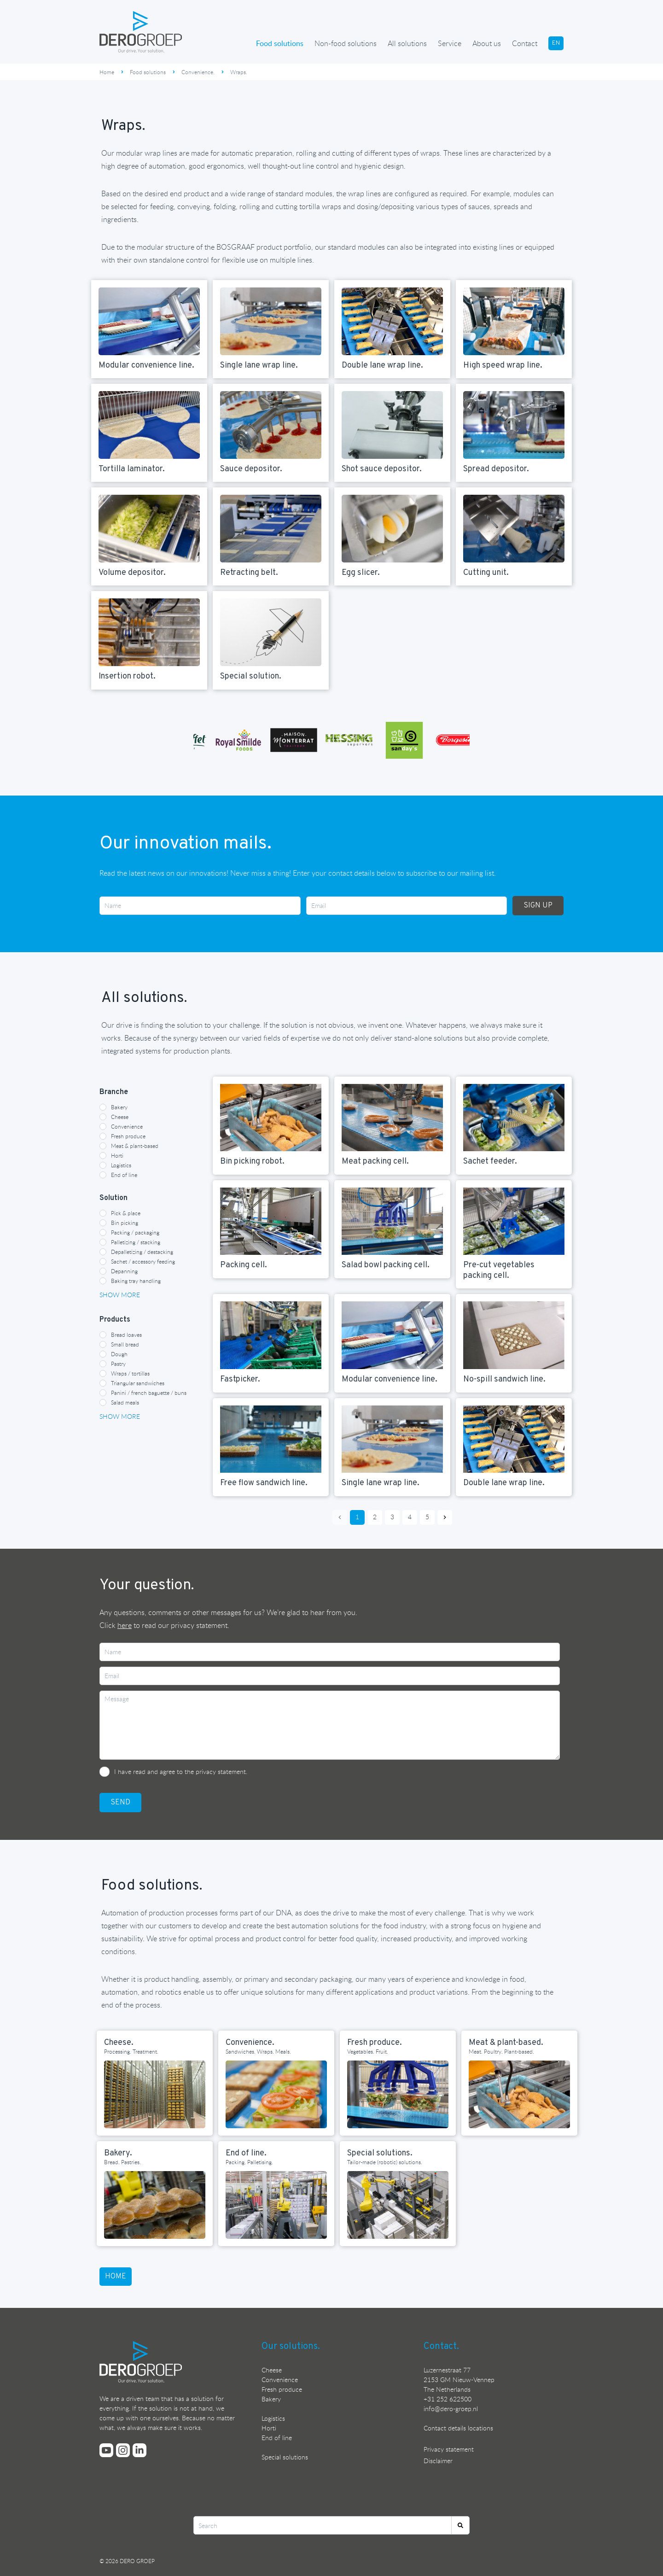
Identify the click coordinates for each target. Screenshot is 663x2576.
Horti (117, 1155)
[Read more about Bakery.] (154, 2205)
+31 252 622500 (447, 2399)
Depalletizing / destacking (142, 1251)
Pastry (118, 1363)
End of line (124, 1174)
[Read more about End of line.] (276, 2205)
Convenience (127, 1126)
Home (106, 72)
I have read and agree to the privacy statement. (180, 1771)
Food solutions (279, 43)
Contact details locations (458, 2428)
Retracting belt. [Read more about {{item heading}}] (249, 573)
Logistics (121, 1165)
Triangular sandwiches (137, 1383)
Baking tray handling (136, 1280)
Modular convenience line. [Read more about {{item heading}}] (146, 365)
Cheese (119, 1116)
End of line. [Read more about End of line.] (246, 2153)
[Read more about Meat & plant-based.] (519, 2094)
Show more (119, 1294)
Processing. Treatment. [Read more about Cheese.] (131, 2051)
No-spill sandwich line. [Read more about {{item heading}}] (504, 1379)
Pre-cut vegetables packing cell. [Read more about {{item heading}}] (499, 1270)
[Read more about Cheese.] (154, 2094)
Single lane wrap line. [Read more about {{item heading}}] (259, 365)
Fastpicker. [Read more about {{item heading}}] (240, 1379)
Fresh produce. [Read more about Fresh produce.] (374, 2042)
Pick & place (125, 1213)
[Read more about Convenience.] (276, 2094)
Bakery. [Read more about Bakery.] (118, 2153)
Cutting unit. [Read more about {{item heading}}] (486, 573)
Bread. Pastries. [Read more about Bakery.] (122, 2162)
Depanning (124, 1271)
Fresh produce (128, 1136)
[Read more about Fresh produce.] (397, 2094)
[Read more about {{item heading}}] (149, 321)
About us (486, 43)
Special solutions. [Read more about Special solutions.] (380, 2153)
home (115, 2276)
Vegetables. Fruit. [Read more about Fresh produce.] (367, 2051)
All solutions (407, 43)
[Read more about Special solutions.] (397, 2205)
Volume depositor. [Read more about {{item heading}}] (132, 573)
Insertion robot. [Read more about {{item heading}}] (127, 676)
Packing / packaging (135, 1232)
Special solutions (285, 2457)
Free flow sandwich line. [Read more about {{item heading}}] (264, 1483)
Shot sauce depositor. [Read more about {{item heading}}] (382, 469)
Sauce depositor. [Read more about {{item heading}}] (251, 469)
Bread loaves (126, 1334)
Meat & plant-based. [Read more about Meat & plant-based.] (506, 2042)
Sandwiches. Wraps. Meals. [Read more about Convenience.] (258, 2051)
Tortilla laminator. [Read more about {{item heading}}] (132, 469)
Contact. (441, 2347)
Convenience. (198, 72)
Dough (119, 1354)
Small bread (125, 1344)
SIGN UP (537, 905)
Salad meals (125, 1402)
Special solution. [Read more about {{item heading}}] (250, 676)
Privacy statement (449, 2449)
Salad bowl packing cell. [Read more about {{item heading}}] (386, 1265)
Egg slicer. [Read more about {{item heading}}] (361, 573)
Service (449, 43)
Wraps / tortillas (130, 1373)
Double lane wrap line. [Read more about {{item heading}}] (382, 365)
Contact (524, 43)
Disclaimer (438, 2460)
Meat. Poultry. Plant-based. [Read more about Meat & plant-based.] (501, 2051)
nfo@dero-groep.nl (451, 2408)
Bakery (119, 1107)
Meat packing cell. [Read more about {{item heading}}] (375, 1161)
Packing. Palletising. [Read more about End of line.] (249, 2162)
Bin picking (124, 1222)
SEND (120, 1802)
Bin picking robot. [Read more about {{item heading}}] (252, 1161)
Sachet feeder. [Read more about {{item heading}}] (490, 1161)
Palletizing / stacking (135, 1242)
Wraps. (238, 72)
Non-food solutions (345, 43)
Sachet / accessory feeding (143, 1261)
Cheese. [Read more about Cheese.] (119, 2042)
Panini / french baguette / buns (148, 1392)
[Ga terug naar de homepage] (140, 32)
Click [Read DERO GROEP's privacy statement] (115, 1625)
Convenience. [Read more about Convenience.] (250, 2042)
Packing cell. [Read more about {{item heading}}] (243, 1265)
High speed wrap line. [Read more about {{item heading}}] (502, 365)
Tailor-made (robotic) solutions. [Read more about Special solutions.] (384, 2162)
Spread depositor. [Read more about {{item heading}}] (496, 469)
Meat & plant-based (134, 1145)
